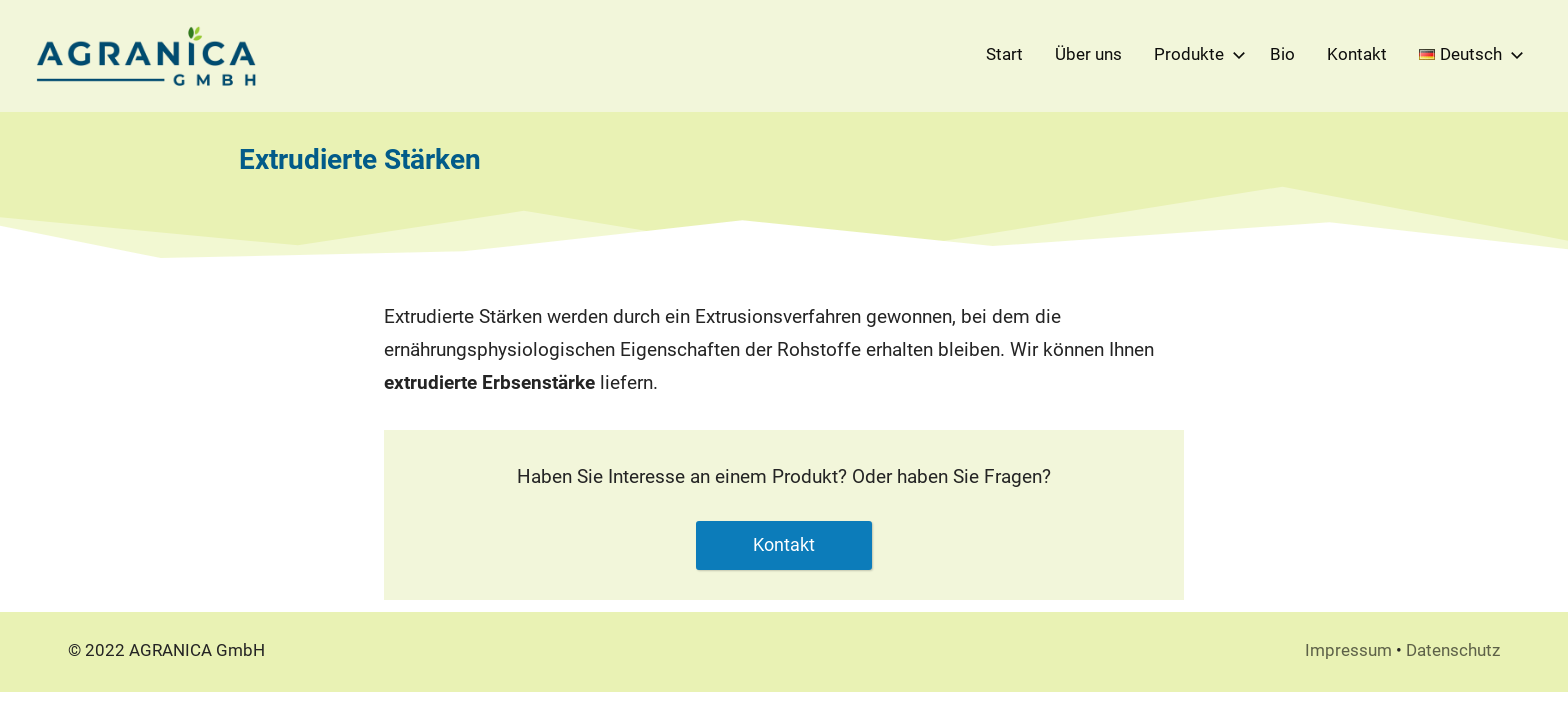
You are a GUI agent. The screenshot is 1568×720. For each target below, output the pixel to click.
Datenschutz (1453, 650)
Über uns (1088, 54)
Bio (1282, 54)
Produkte (1196, 54)
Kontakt (1357, 54)
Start (1004, 54)
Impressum (1348, 650)
